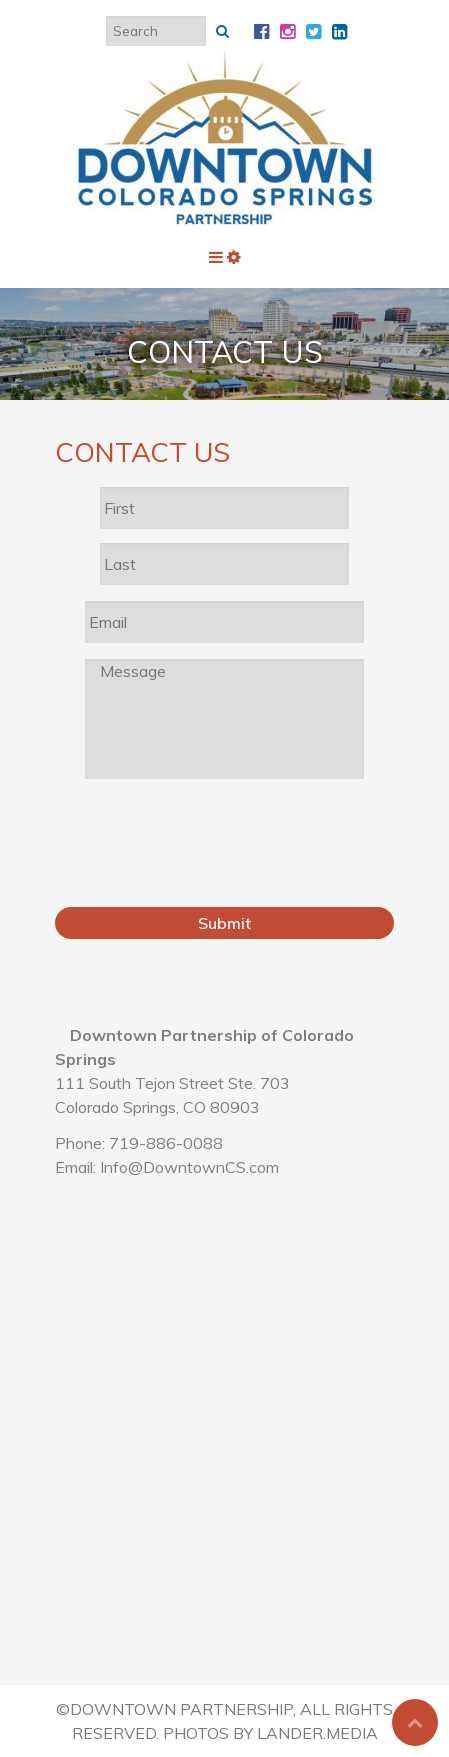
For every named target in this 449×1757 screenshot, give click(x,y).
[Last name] (224, 564)
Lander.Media (317, 1733)
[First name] (224, 508)
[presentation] (237, 852)
